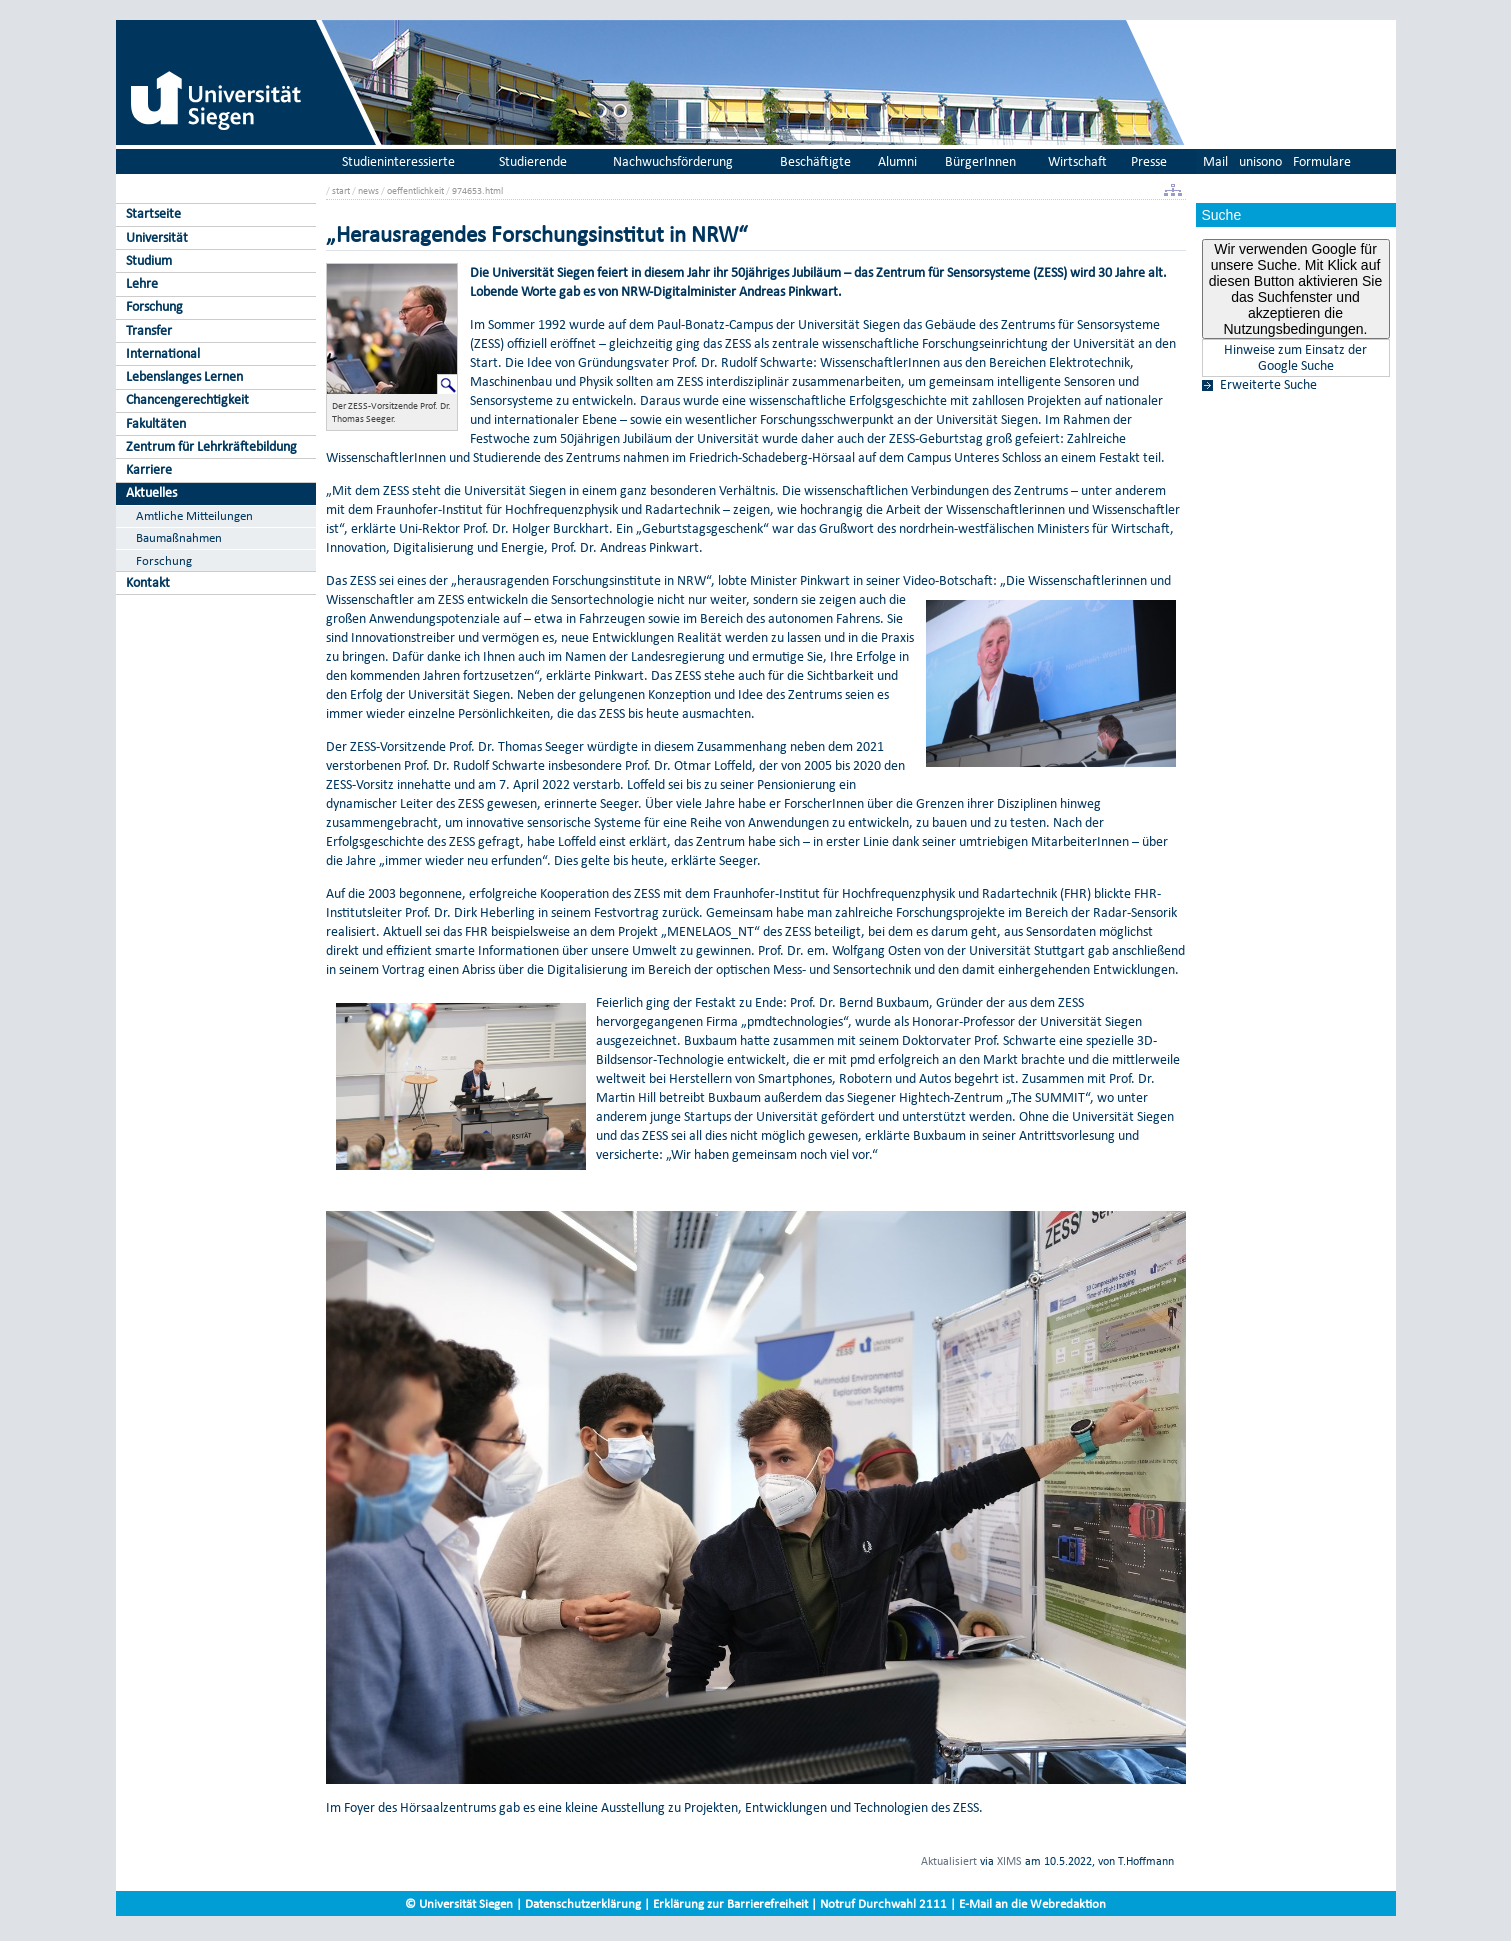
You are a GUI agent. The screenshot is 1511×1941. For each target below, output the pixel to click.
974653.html (477, 190)
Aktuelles (151, 492)
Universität (157, 237)
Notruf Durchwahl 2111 (883, 1903)
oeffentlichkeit (415, 190)
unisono (1260, 161)
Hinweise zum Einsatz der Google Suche (1295, 358)
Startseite (153, 213)
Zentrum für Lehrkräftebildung (211, 446)
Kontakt (148, 582)
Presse (1149, 161)
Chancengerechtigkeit (187, 399)
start (341, 190)
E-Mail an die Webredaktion (1032, 1903)
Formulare (1322, 161)
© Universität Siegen (459, 1903)
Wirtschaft (1077, 161)
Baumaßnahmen (179, 537)
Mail (1215, 161)
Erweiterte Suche (1268, 385)
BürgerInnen (980, 161)
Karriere (149, 469)
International (163, 353)
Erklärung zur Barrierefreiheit (730, 1903)
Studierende (533, 161)
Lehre (142, 283)
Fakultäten (156, 423)
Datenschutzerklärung (583, 1903)
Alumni (897, 161)
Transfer (149, 330)
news (368, 190)
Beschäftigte (815, 161)
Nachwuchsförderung (673, 161)
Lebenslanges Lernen (184, 376)
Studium (149, 260)
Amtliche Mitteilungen (194, 515)
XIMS (1009, 1861)
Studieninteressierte (398, 161)
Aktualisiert (949, 1861)
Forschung (154, 306)
